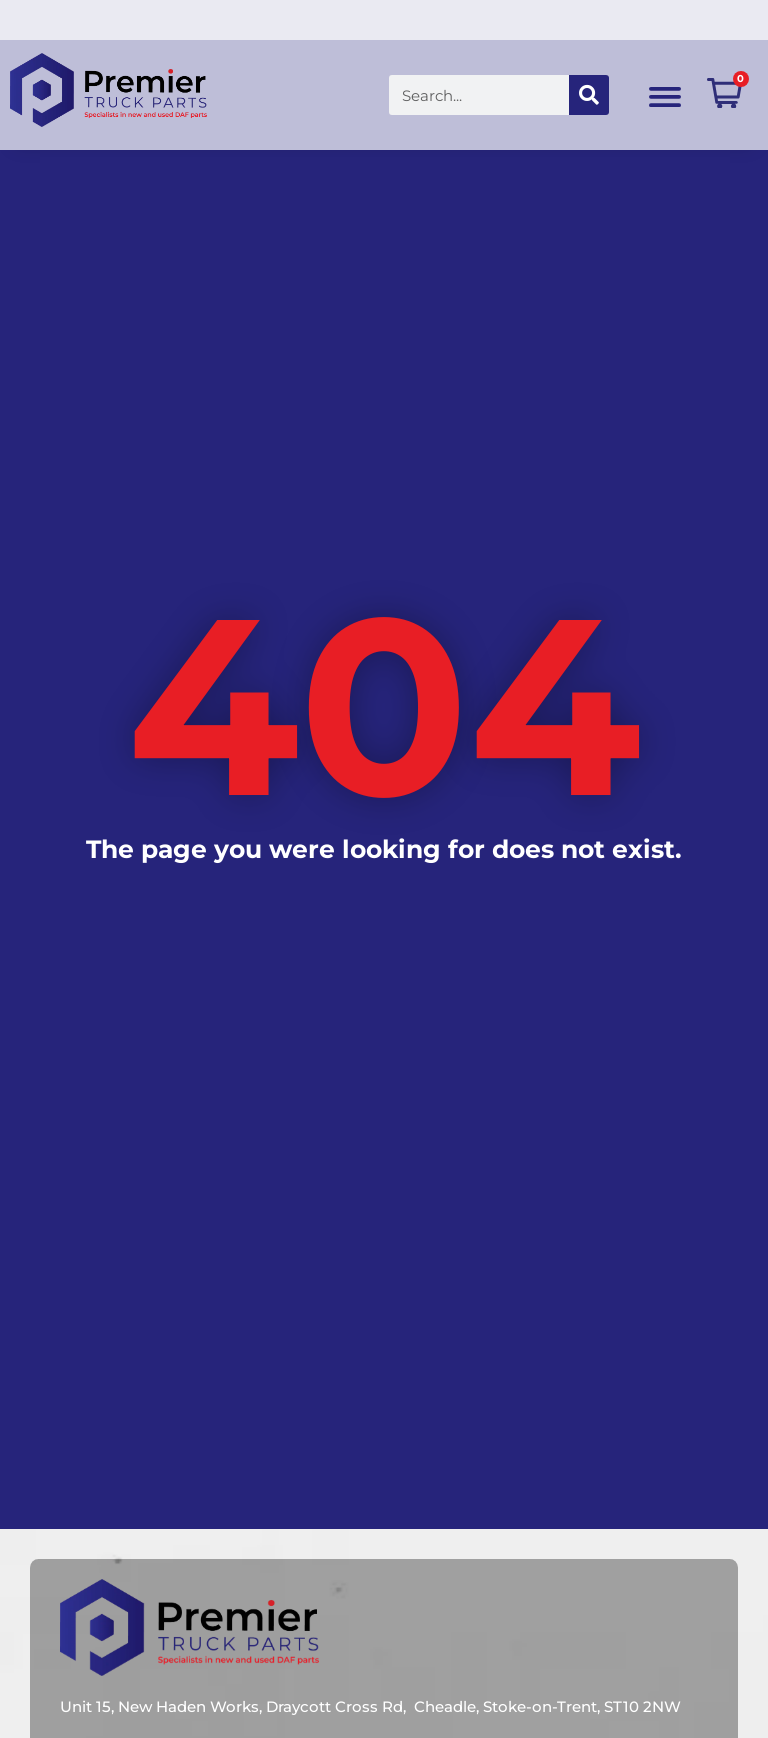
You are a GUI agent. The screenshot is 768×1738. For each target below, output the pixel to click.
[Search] (553, 95)
